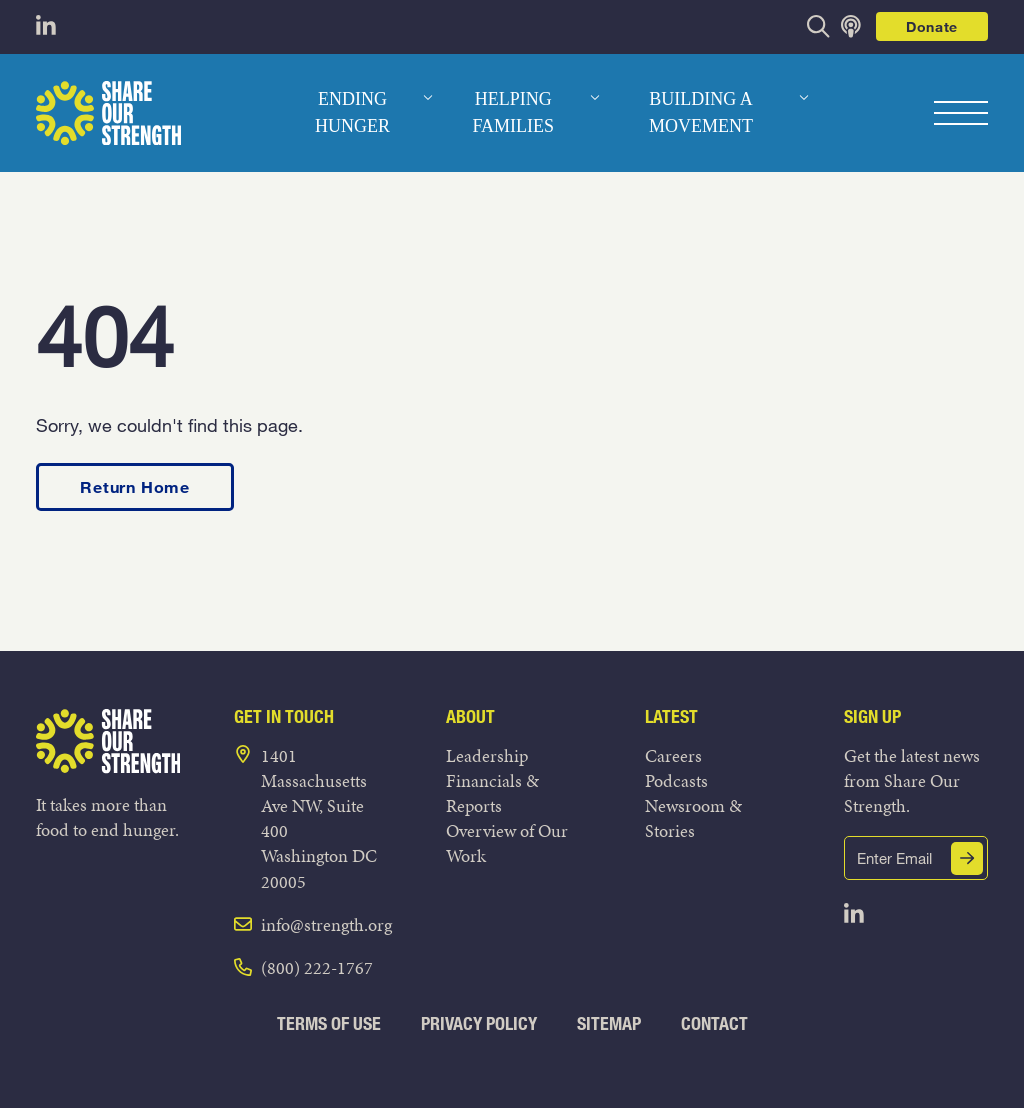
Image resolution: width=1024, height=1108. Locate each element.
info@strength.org (326, 924)
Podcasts (676, 780)
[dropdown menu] (428, 98)
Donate (932, 26)
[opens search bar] (818, 26)
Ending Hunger (352, 112)
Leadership (487, 755)
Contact (714, 1023)
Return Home (135, 486)
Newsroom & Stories (693, 818)
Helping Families (513, 112)
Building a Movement (701, 112)
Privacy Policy (479, 1023)
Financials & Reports (492, 793)
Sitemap (609, 1023)
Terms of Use (329, 1023)
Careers (673, 755)
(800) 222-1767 (317, 967)
